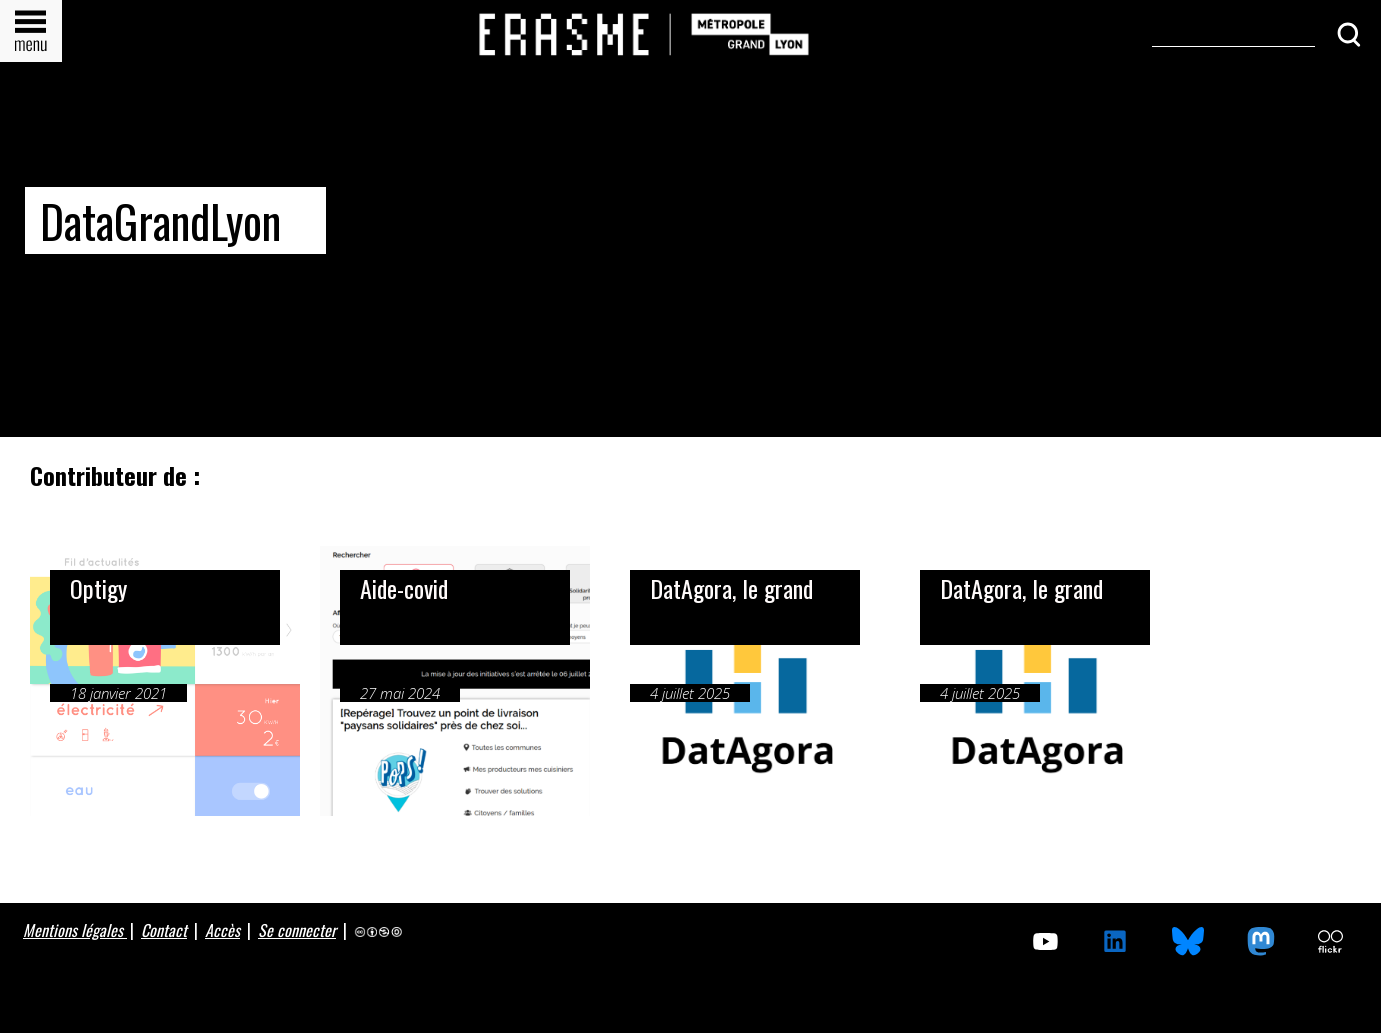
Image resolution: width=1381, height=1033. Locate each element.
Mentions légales (75, 930)
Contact (164, 930)
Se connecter (297, 930)
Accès (222, 930)
